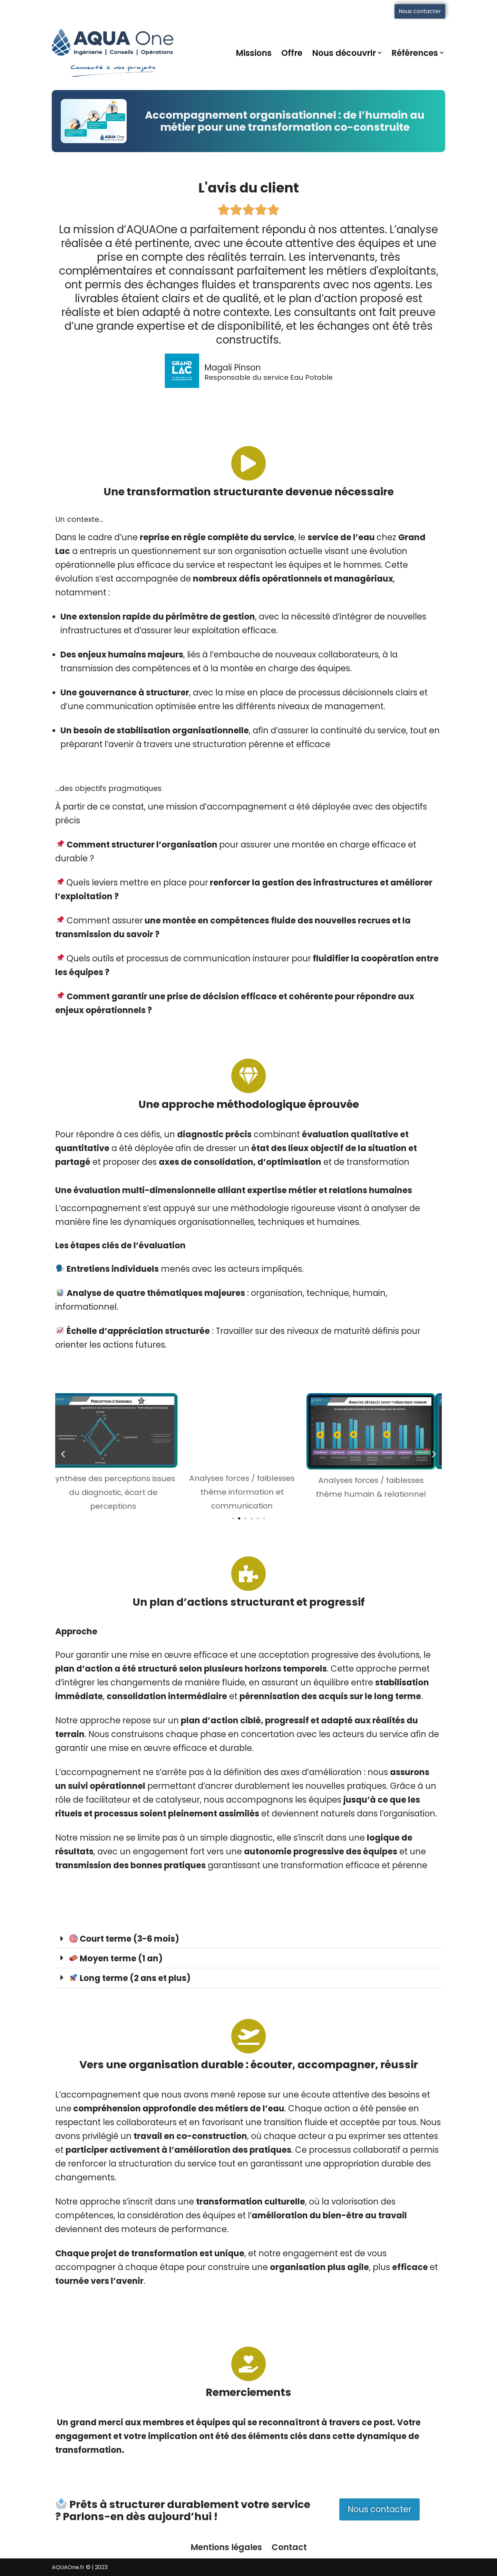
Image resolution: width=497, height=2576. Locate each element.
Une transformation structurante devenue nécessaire (249, 491)
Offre (291, 53)
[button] (380, 53)
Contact (289, 2547)
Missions (254, 53)
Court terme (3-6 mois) (124, 1938)
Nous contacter (420, 11)
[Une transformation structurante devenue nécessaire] (248, 463)
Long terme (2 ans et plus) (130, 1978)
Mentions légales (226, 2547)
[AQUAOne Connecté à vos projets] (112, 53)
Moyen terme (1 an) (116, 1958)
